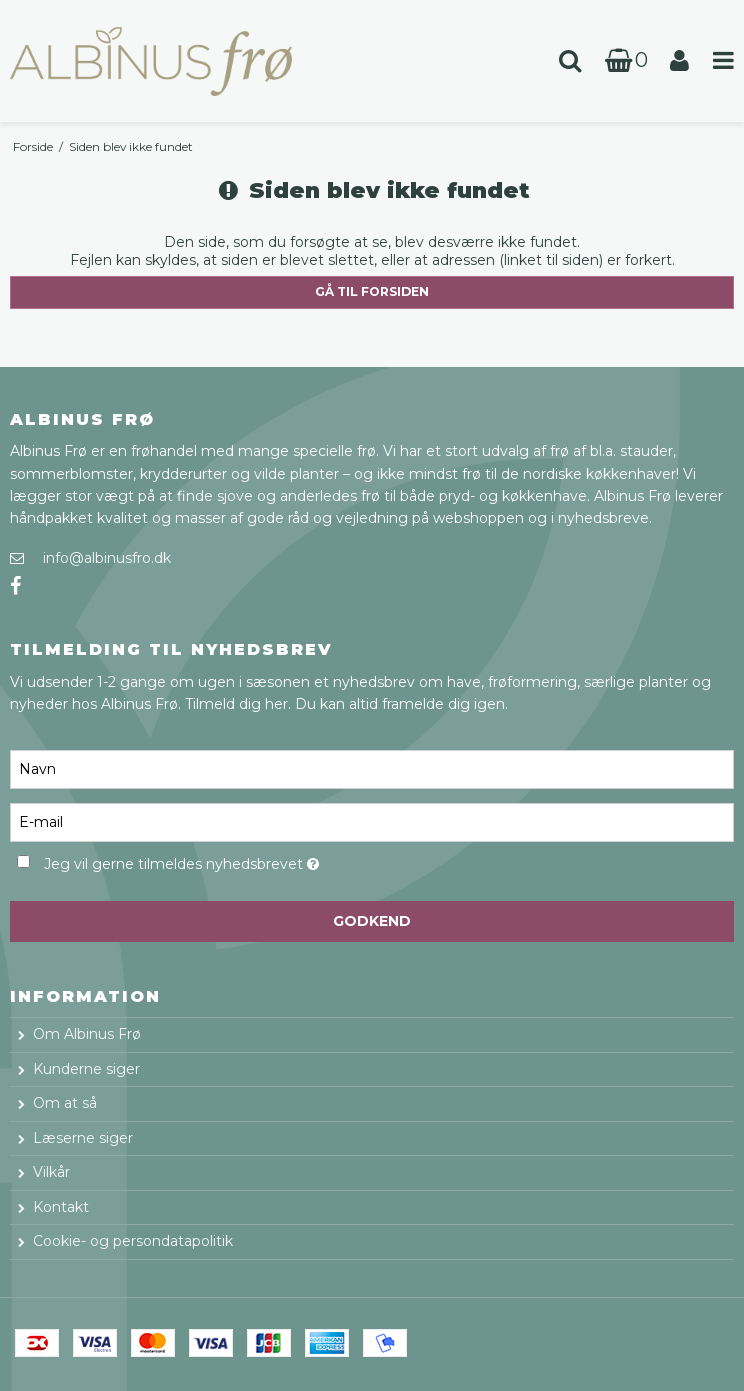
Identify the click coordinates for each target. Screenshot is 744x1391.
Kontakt (61, 1207)
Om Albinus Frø (87, 1034)
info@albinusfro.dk (107, 558)
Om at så (65, 1103)
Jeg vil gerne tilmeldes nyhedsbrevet (230, 861)
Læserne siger (83, 1138)
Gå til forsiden (372, 291)
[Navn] (372, 768)
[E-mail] (372, 821)
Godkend (372, 921)
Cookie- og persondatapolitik (133, 1241)
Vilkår (51, 1172)
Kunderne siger (86, 1069)
